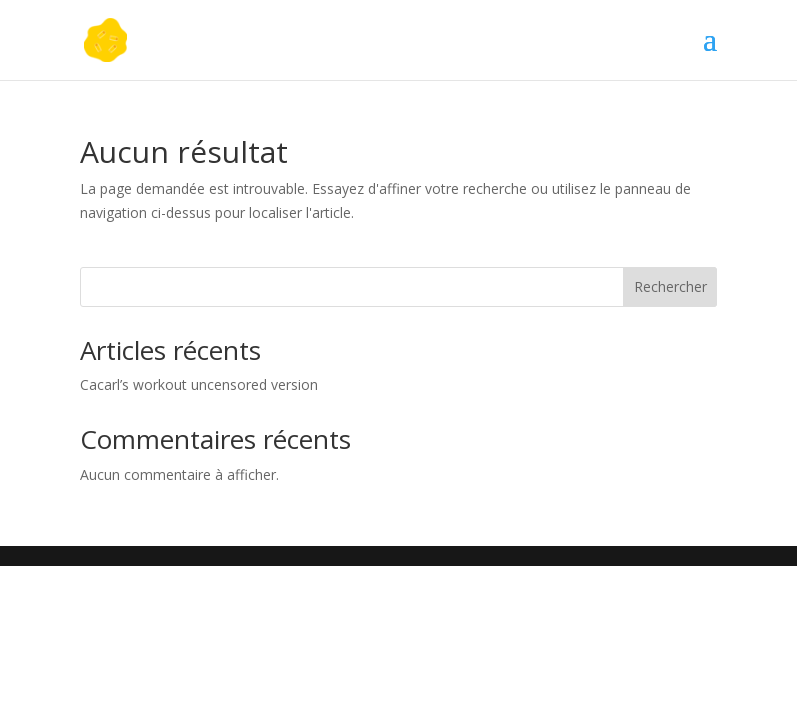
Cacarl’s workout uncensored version (199, 384)
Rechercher (670, 286)
